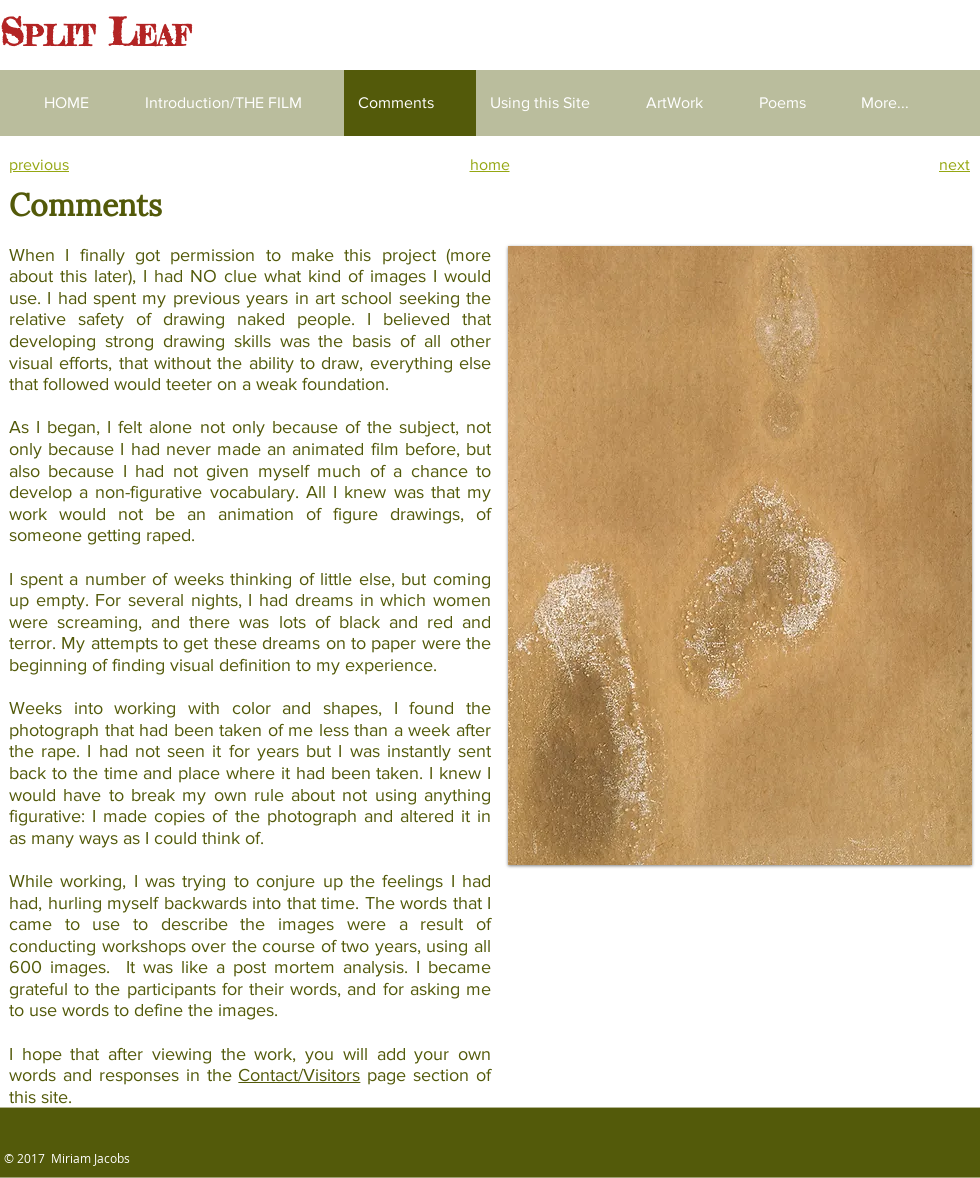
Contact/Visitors (299, 1075)
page (383, 1075)
